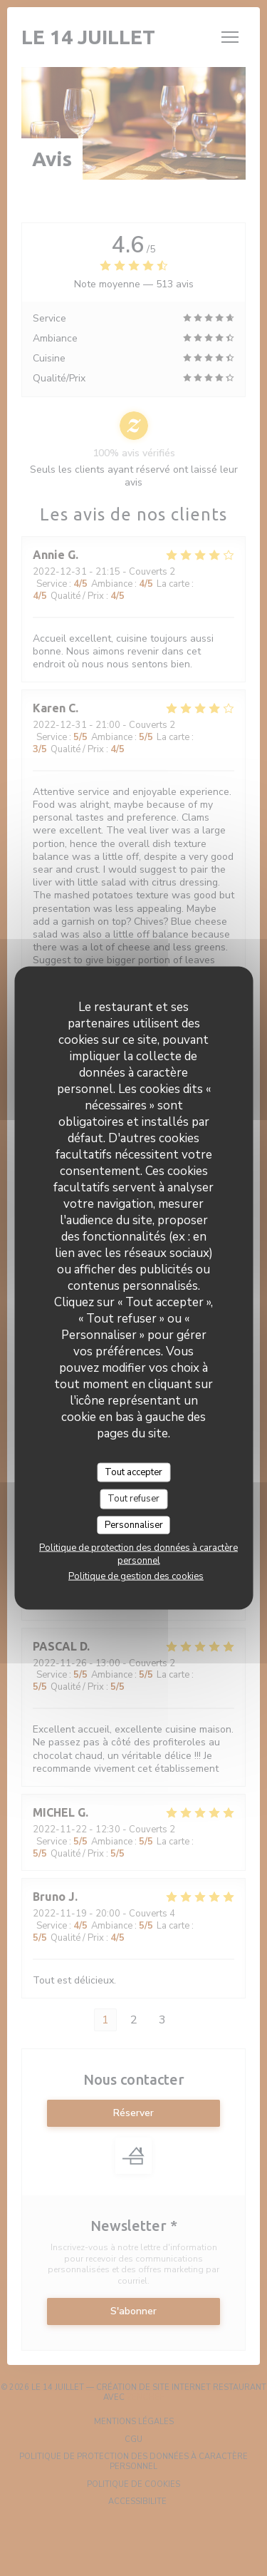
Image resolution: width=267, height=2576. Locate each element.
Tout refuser (133, 1498)
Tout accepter (133, 1471)
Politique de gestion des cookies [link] (136, 1576)
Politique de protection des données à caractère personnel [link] (138, 1554)
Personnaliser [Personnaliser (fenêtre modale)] (134, 1524)
